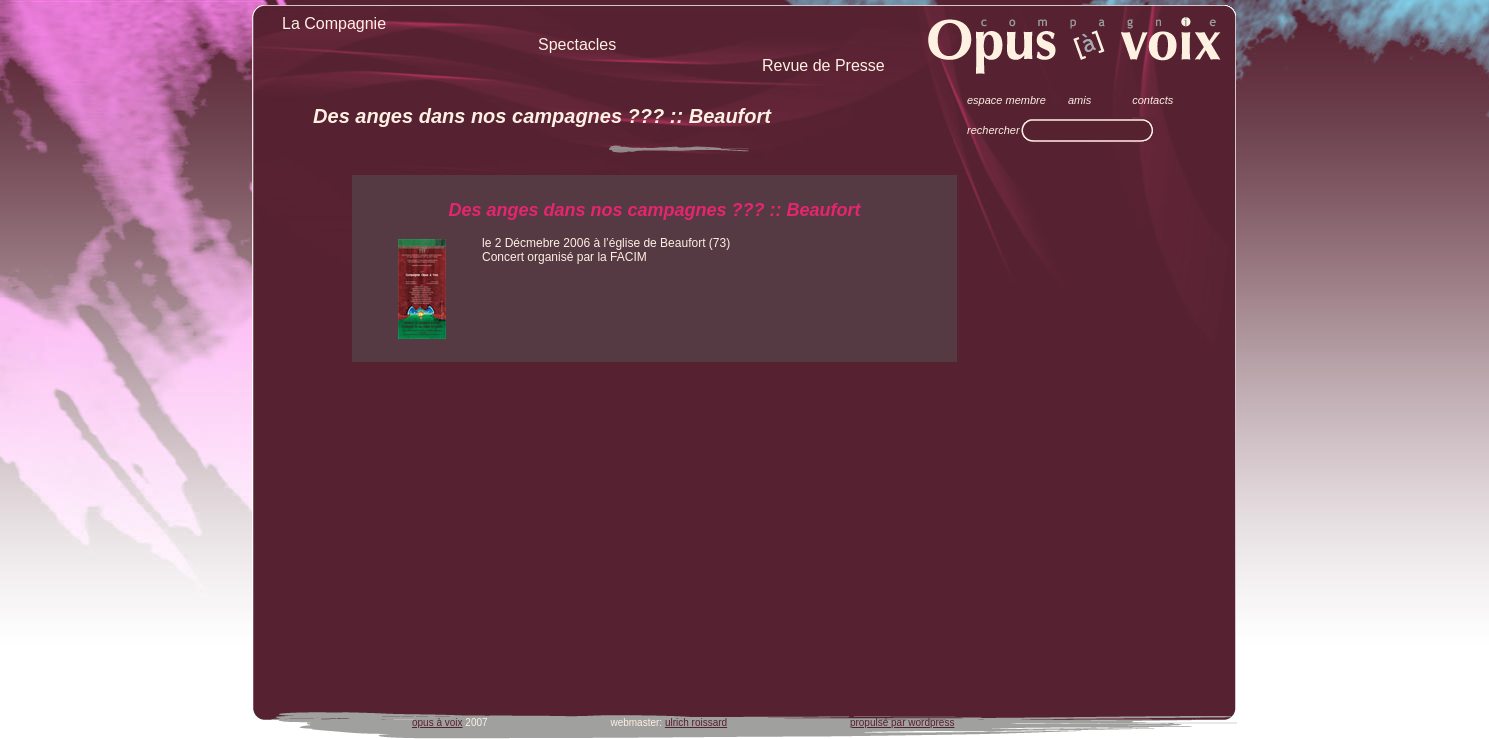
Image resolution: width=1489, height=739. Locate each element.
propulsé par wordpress (902, 722)
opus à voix (437, 722)
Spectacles (577, 44)
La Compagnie (334, 23)
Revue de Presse (823, 65)
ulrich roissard (696, 722)
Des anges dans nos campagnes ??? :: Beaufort (542, 116)
